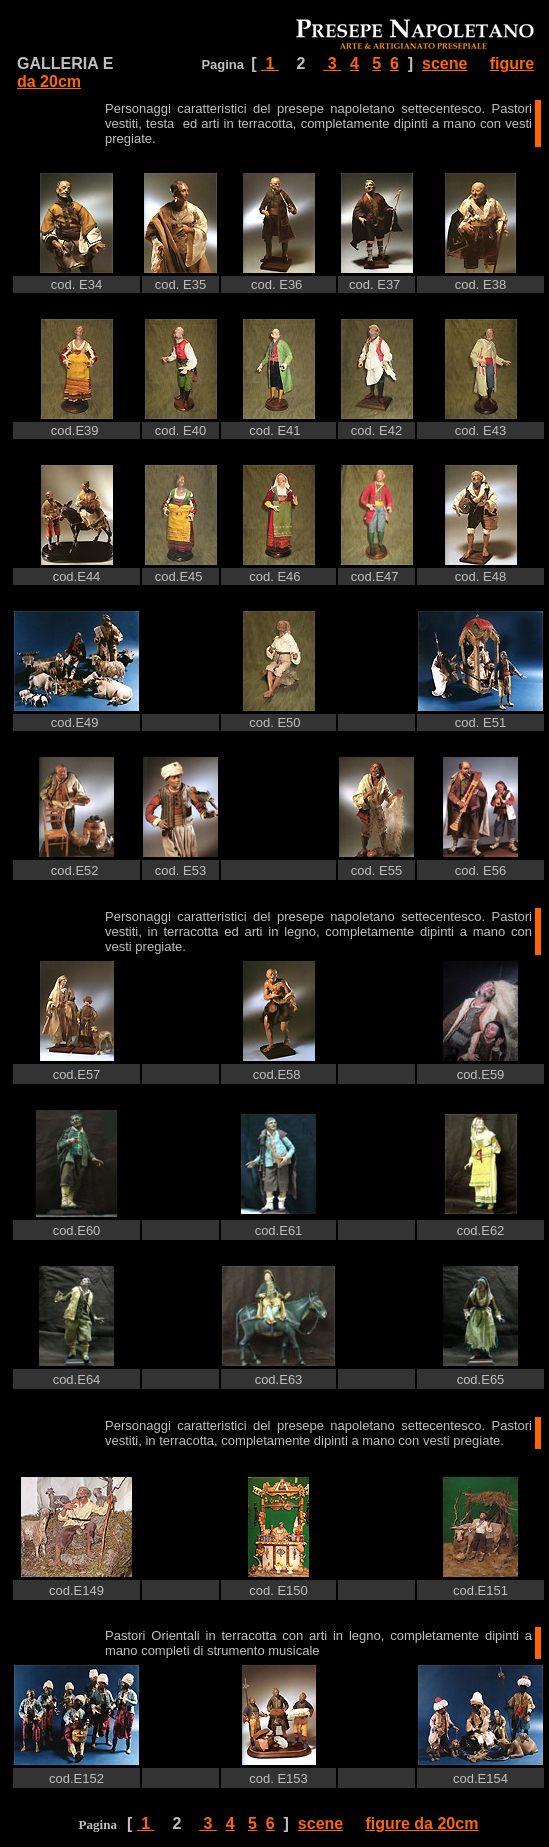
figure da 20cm (421, 1823)
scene (444, 63)
